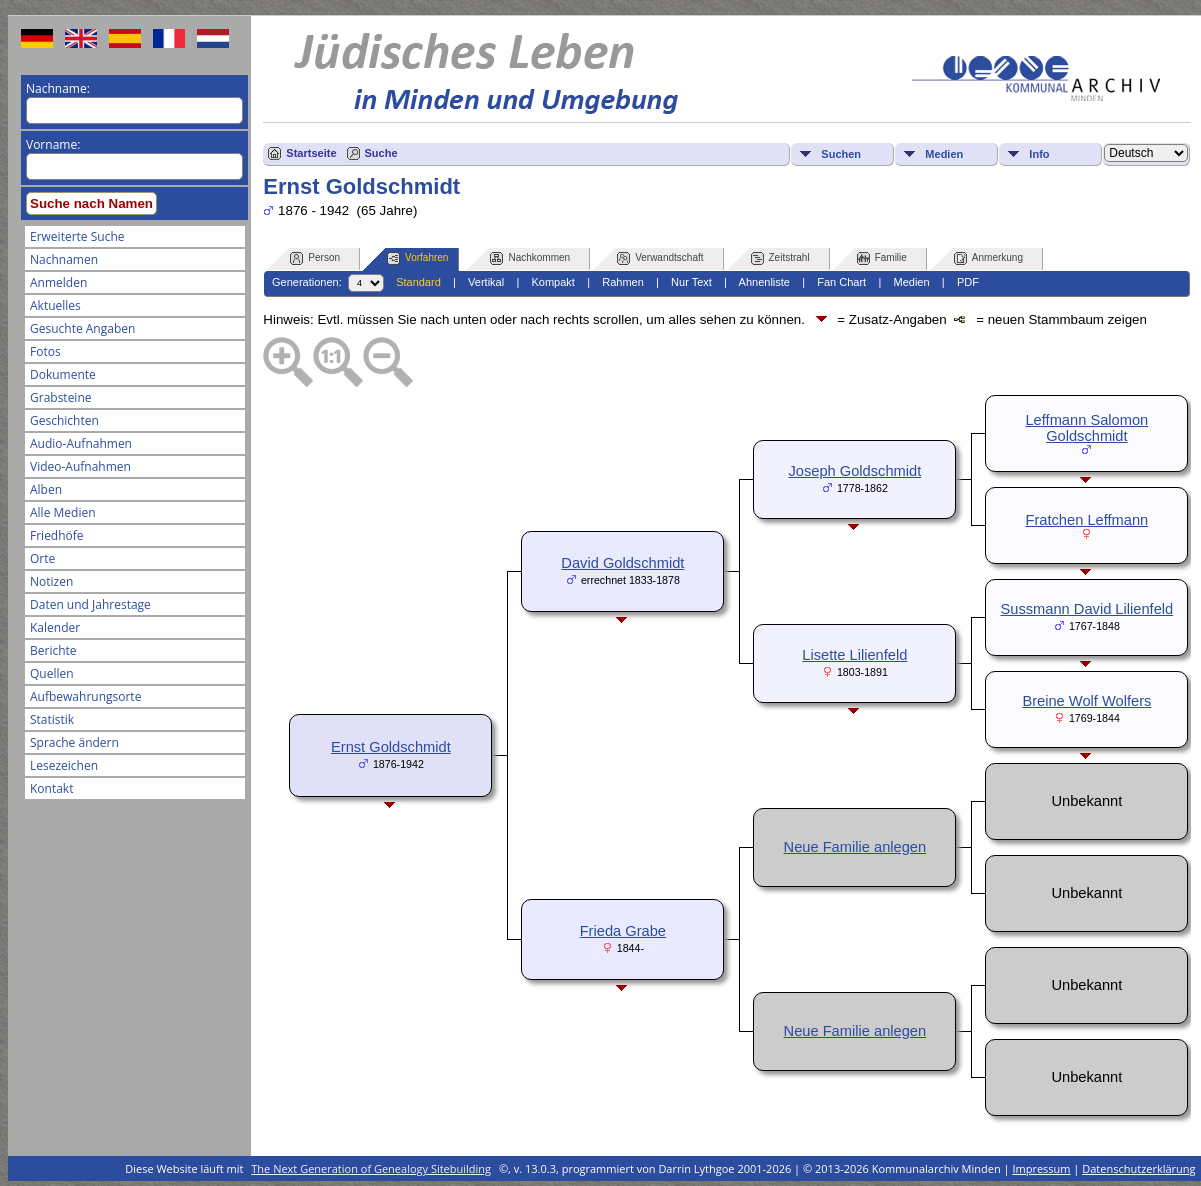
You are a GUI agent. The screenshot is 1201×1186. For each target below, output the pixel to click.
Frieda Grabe (623, 931)
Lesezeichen (64, 765)
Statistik (52, 719)
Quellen (52, 673)
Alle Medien (63, 512)
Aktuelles (55, 305)
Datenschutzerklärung (1138, 1168)
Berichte (53, 650)
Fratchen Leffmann (1086, 520)
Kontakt (51, 788)
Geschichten (64, 420)
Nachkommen (530, 258)
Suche (381, 153)
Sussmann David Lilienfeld (1087, 609)
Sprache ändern (74, 742)
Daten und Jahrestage (90, 604)
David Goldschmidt (622, 563)
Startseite (311, 153)
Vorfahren (417, 258)
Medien (944, 154)
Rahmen (623, 282)
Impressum (1041, 1168)
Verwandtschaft (660, 258)
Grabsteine (61, 397)
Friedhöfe (57, 535)
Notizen (51, 581)
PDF (968, 282)
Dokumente (63, 374)
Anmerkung (988, 258)
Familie (882, 258)
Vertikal (486, 282)
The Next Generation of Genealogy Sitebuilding (371, 1168)
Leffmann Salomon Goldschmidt (1086, 428)
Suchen (841, 154)
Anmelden (58, 282)
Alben (46, 489)
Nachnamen (64, 259)
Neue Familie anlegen (855, 847)
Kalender (55, 627)
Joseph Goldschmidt (854, 471)
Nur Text (691, 282)
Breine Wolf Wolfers (1086, 701)
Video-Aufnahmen (80, 466)
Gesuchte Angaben (82, 328)
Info (1039, 154)
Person (315, 258)
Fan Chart (841, 282)
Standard (418, 282)
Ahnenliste (764, 282)
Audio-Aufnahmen (81, 443)
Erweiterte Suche (77, 236)
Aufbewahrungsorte (85, 696)
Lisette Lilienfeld (854, 655)
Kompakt (552, 282)
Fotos (45, 351)
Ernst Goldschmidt (391, 747)
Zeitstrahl (780, 258)
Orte (42, 558)
